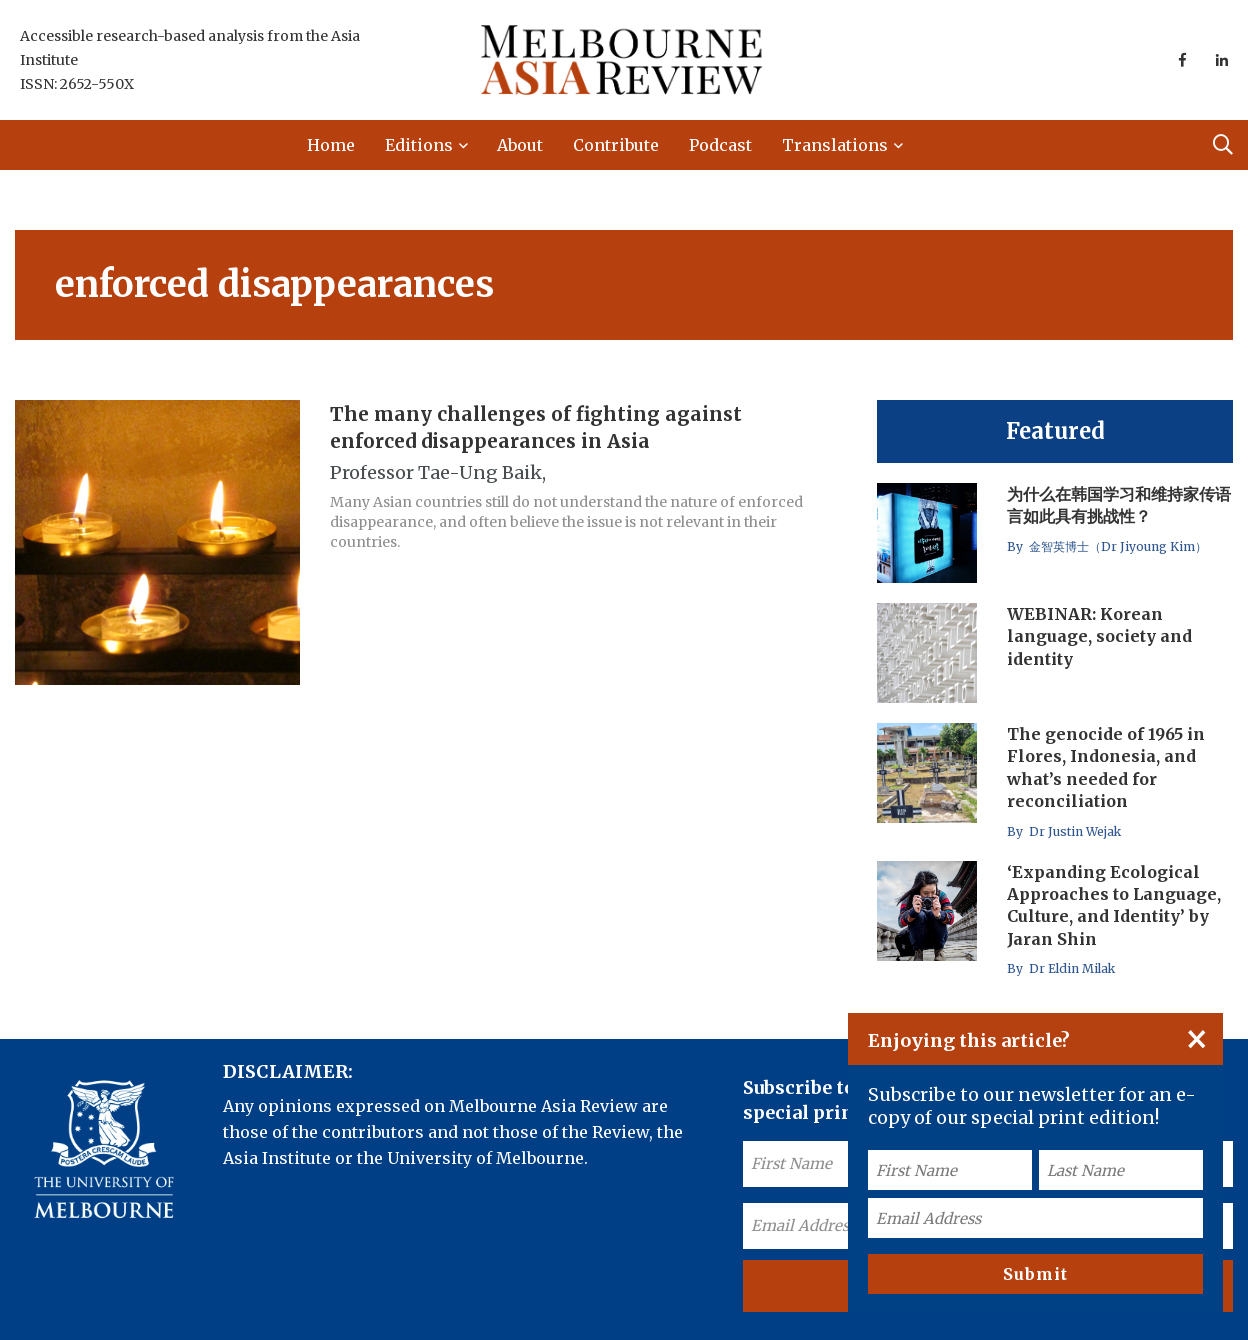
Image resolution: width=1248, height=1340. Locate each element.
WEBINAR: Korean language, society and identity (1099, 636)
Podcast (720, 145)
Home (331, 145)
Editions (419, 145)
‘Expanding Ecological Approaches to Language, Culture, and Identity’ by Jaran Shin (1114, 905)
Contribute (616, 145)
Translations (835, 145)
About (520, 145)
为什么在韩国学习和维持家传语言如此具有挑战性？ (1119, 505)
